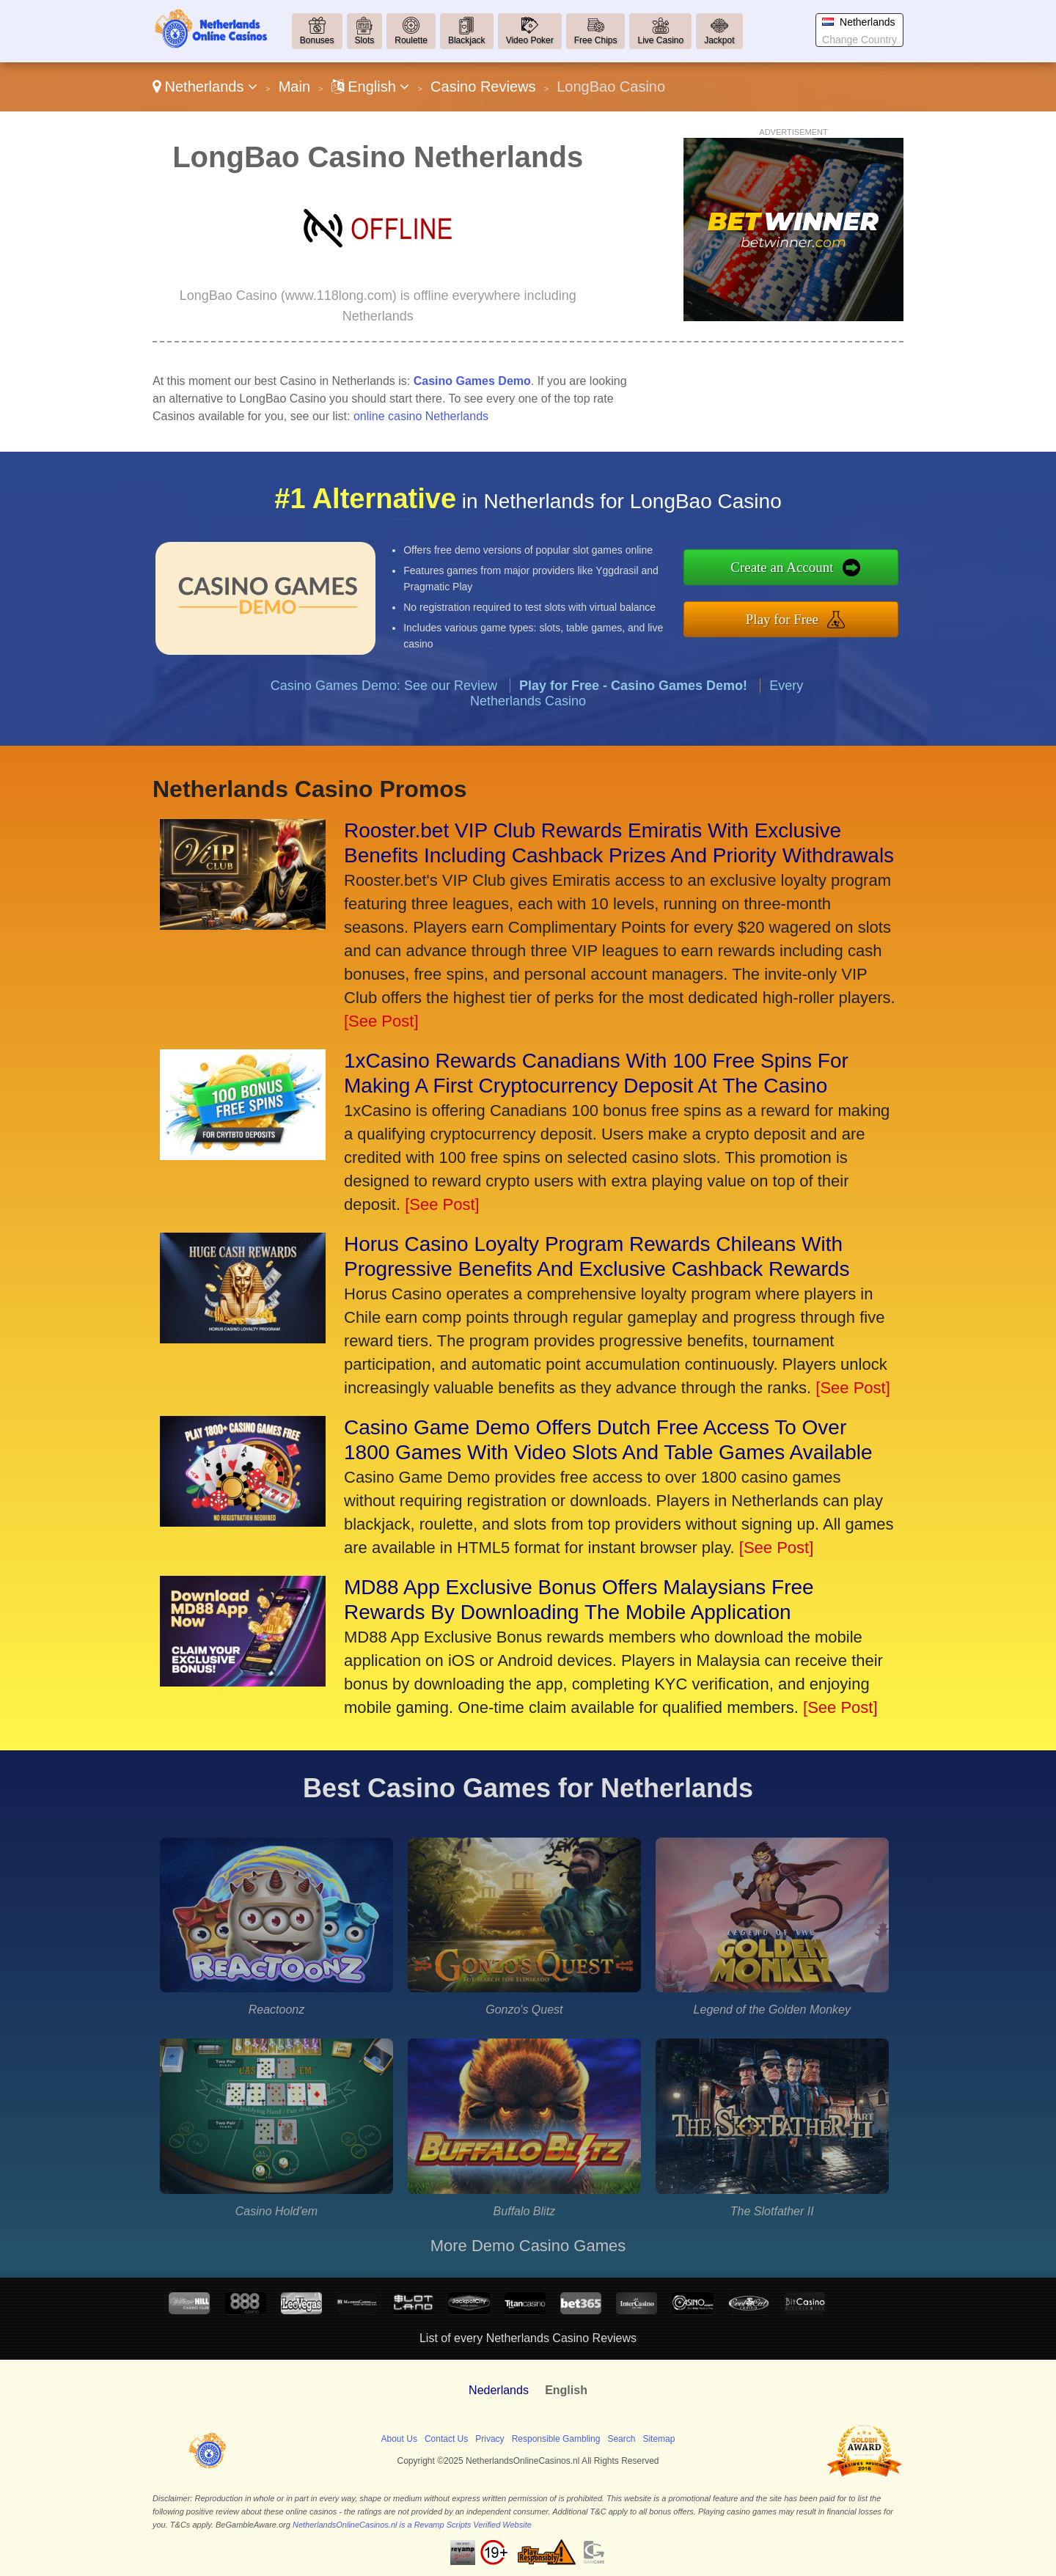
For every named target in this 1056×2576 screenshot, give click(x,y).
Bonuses (317, 40)
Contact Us (446, 2439)
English (370, 86)
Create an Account (857, 577)
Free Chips (595, 40)
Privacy (489, 2439)
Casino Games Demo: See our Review (384, 756)
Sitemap (658, 2439)
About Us (399, 2439)
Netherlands (205, 86)
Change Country (859, 39)
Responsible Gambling (556, 2439)
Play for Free (857, 609)
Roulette (411, 40)
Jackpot (719, 40)
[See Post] (381, 1021)
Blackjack (466, 40)
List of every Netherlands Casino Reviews (528, 2338)
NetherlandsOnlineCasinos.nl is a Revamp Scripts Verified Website (412, 2524)
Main (294, 86)
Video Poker (530, 40)
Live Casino (660, 40)
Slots (365, 40)
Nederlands (499, 2390)
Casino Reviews (482, 86)
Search (621, 2439)
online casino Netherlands (420, 416)
